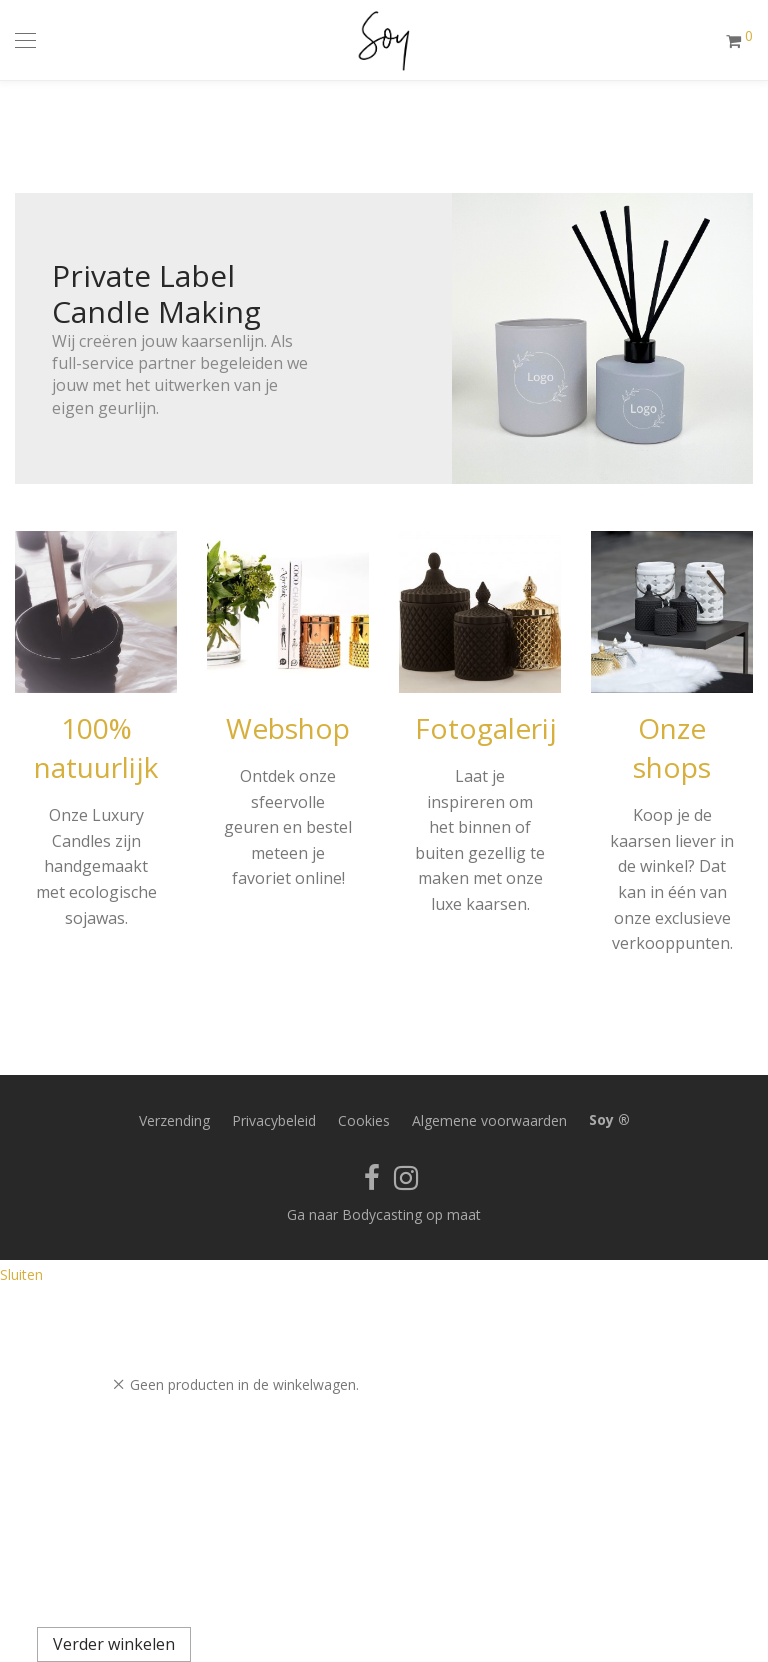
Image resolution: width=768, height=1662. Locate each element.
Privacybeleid (274, 1120)
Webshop (288, 728)
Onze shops (672, 747)
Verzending (174, 1120)
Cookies (364, 1120)
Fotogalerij (486, 728)
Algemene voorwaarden (489, 1120)
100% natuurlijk (96, 747)
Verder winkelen (114, 1644)
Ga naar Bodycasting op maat (384, 1214)
